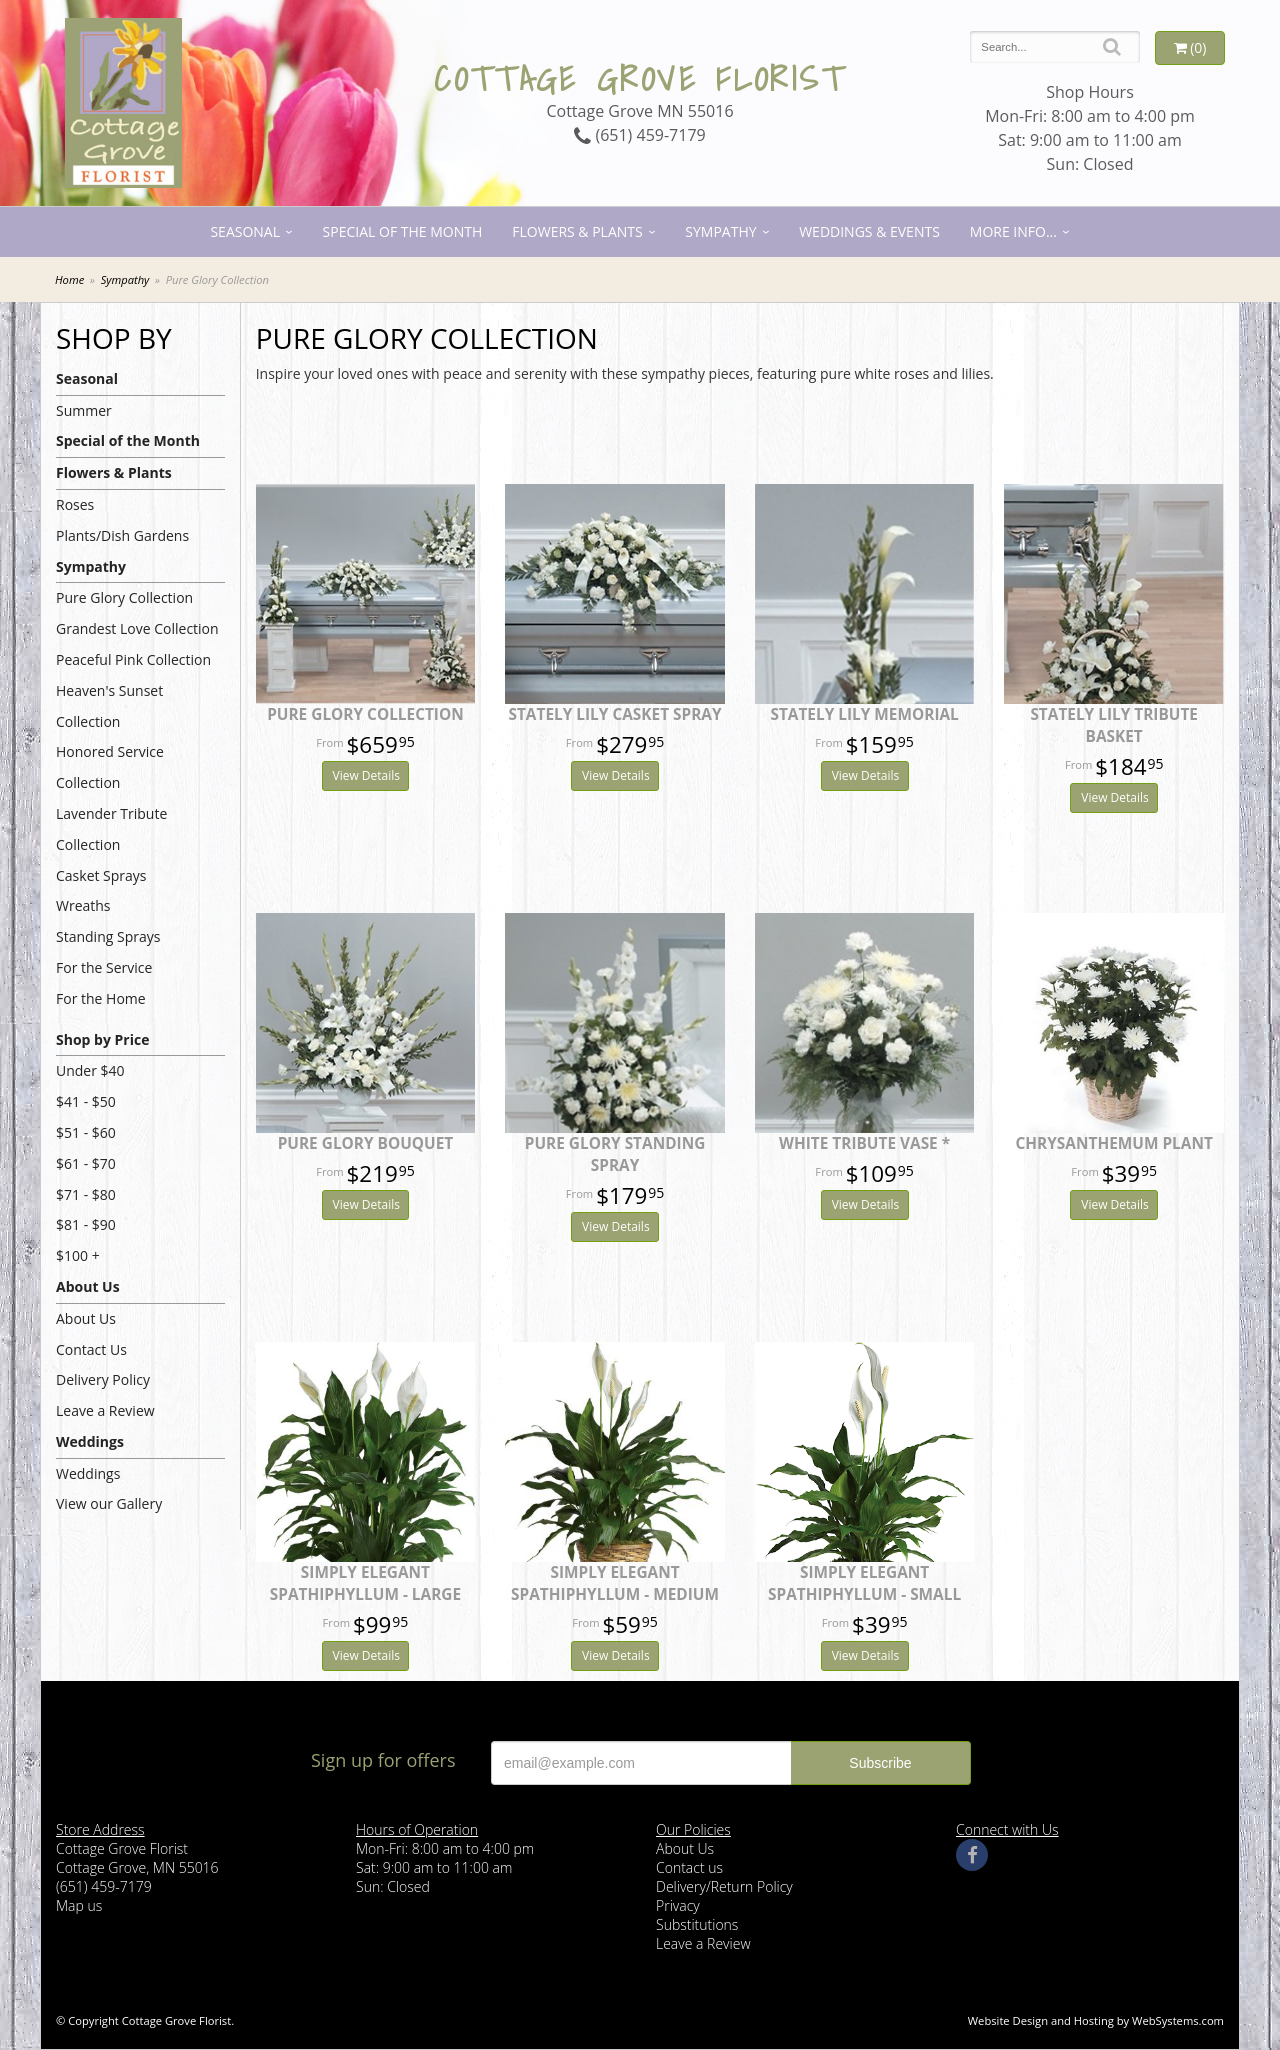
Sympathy (720, 231)
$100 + (78, 1255)
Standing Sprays (108, 936)
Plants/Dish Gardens (122, 535)
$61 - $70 (86, 1163)
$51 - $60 (86, 1132)
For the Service (104, 967)
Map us (79, 1905)
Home (69, 279)
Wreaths (83, 905)
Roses (75, 504)
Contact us (689, 1867)
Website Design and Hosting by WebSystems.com (1096, 2020)
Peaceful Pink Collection (133, 659)
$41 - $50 (86, 1101)
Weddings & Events (869, 231)
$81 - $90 (86, 1224)
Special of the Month (403, 231)
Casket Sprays (101, 875)
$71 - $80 (86, 1194)
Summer (84, 410)
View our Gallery (109, 1503)
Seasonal (245, 231)
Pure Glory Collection (124, 597)
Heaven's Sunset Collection (109, 706)
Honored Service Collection (110, 767)
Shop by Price (102, 1039)
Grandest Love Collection (137, 628)
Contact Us (91, 1349)
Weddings (90, 1441)
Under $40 (90, 1070)
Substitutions (697, 1924)
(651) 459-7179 (639, 135)
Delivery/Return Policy (724, 1886)
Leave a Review (105, 1410)
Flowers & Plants (577, 231)
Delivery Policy (103, 1379)
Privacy (678, 1905)
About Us (88, 1286)
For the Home (101, 998)
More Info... (1013, 231)
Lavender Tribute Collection (111, 829)
